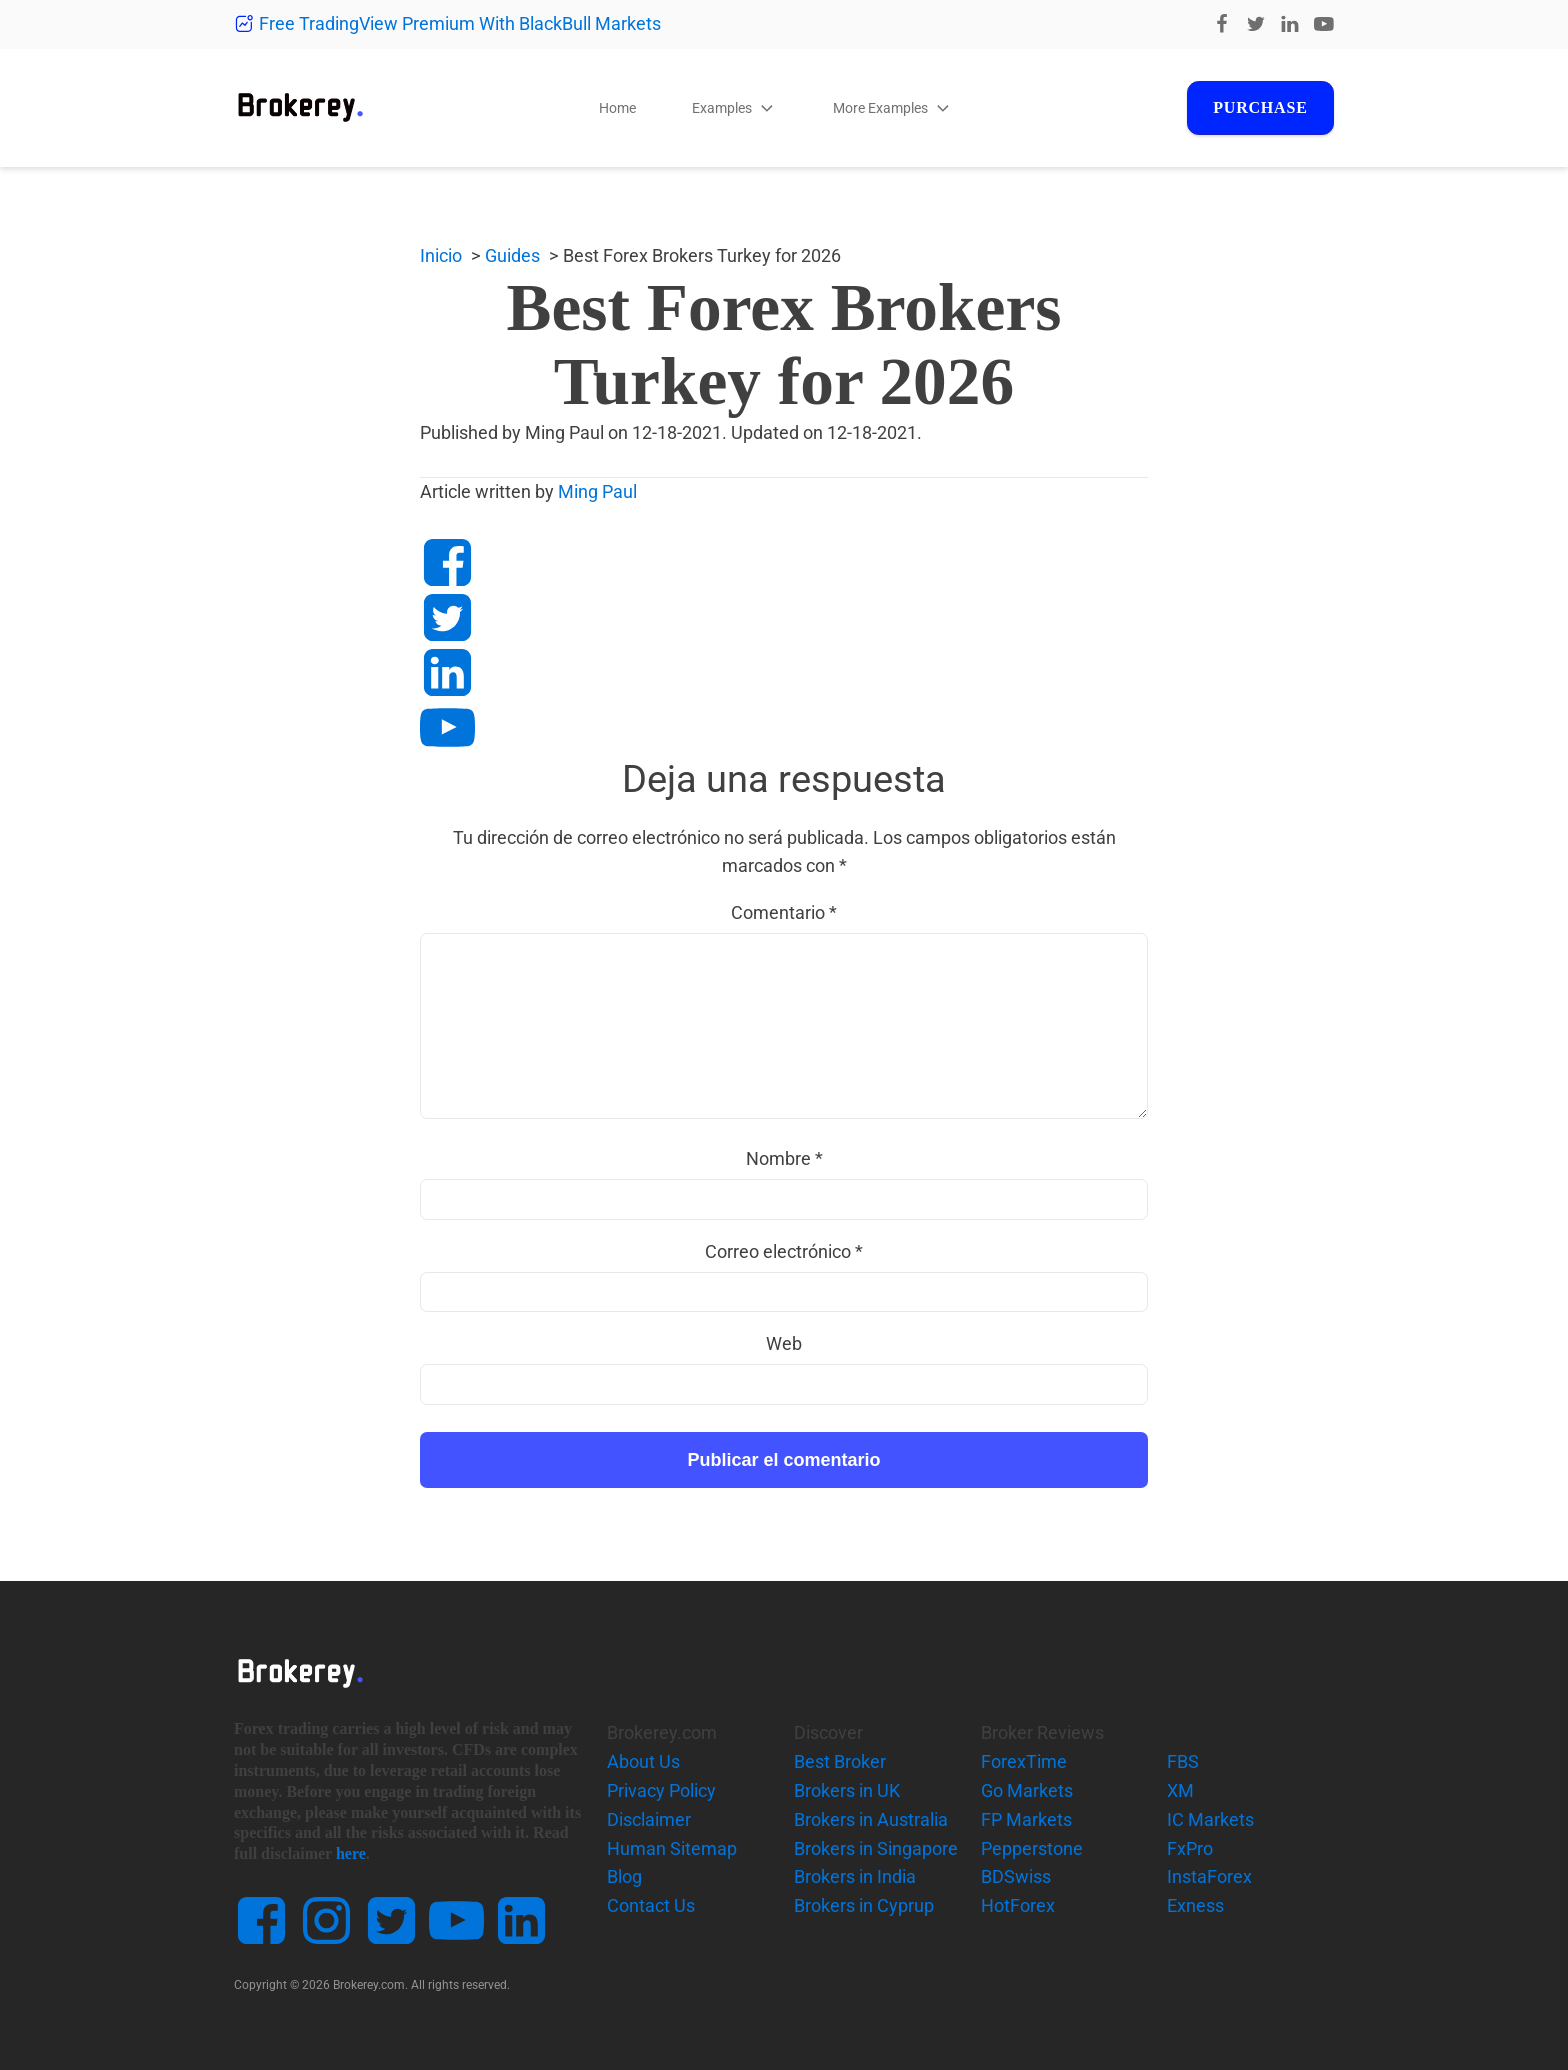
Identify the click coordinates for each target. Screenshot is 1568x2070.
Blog (624, 1876)
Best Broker (840, 1761)
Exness (1195, 1905)
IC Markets (1210, 1819)
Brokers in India (855, 1876)
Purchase (1258, 107)
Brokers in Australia (871, 1819)
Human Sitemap (672, 1848)
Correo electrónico (784, 1251)
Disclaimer (649, 1819)
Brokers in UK (847, 1790)
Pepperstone (1032, 1848)
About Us (643, 1761)
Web (784, 1343)
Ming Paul (597, 491)
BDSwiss (1016, 1876)
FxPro (1190, 1848)
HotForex (1018, 1905)
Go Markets (1027, 1790)
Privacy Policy (661, 1790)
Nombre (784, 1158)
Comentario (784, 912)
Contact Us (651, 1905)
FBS (1183, 1761)
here (351, 1853)
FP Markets (1026, 1819)
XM (1180, 1790)
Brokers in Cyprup (864, 1905)
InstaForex (1209, 1876)
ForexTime (1024, 1761)
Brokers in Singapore (876, 1848)
